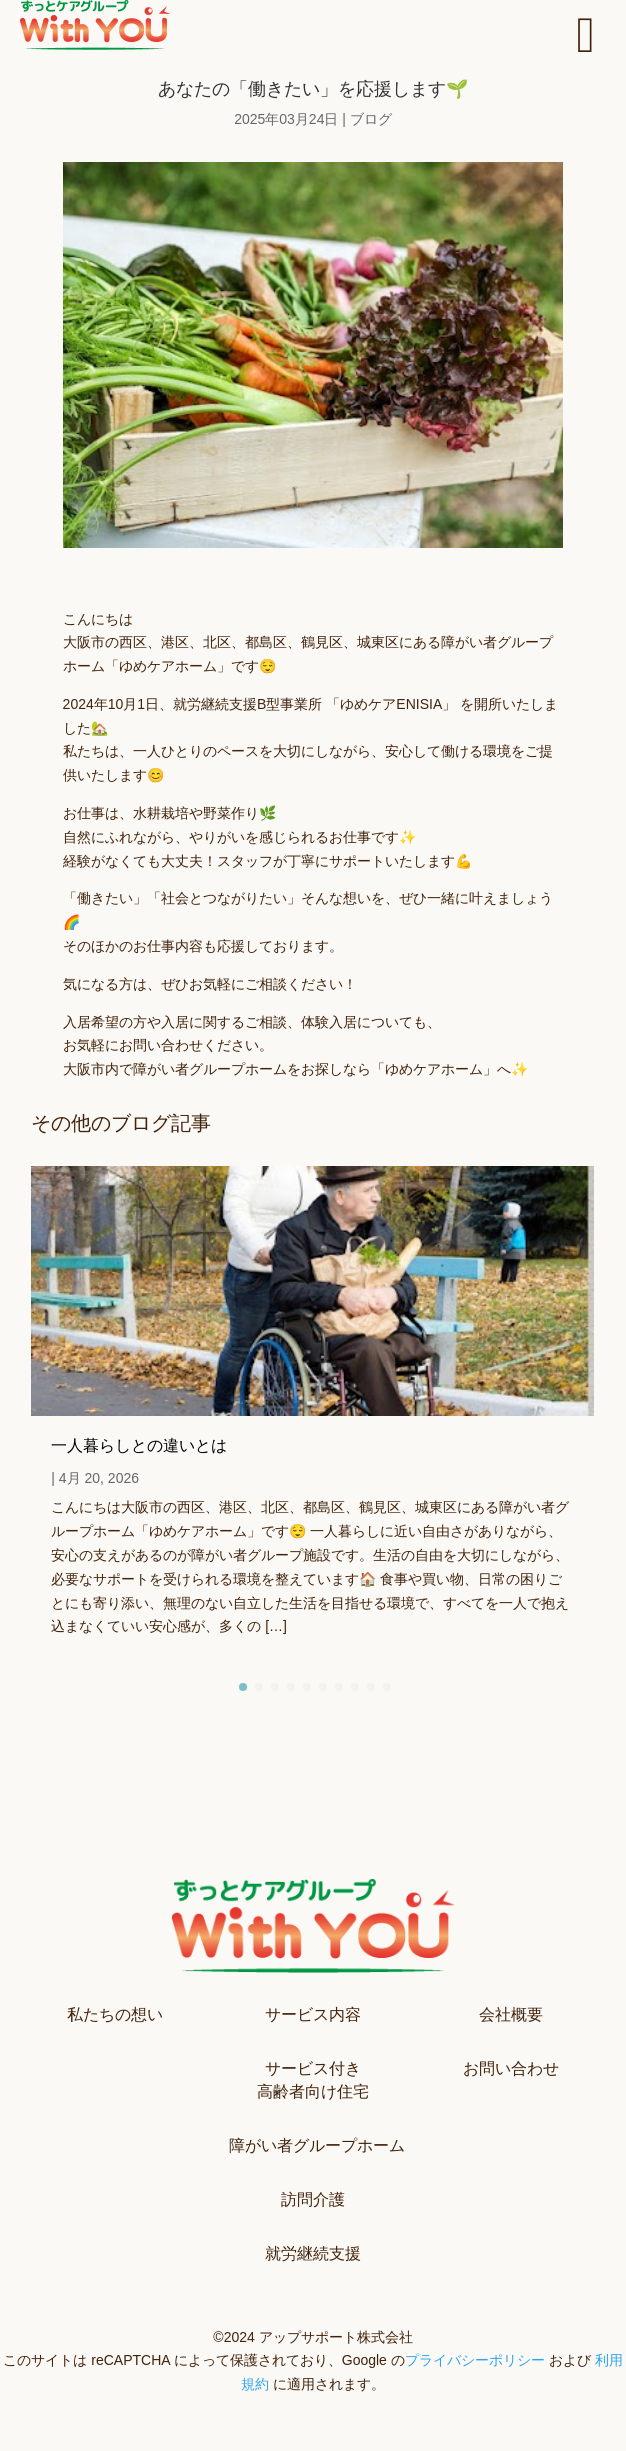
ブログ (371, 119)
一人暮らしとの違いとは (139, 1445)
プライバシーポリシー (475, 2360)
